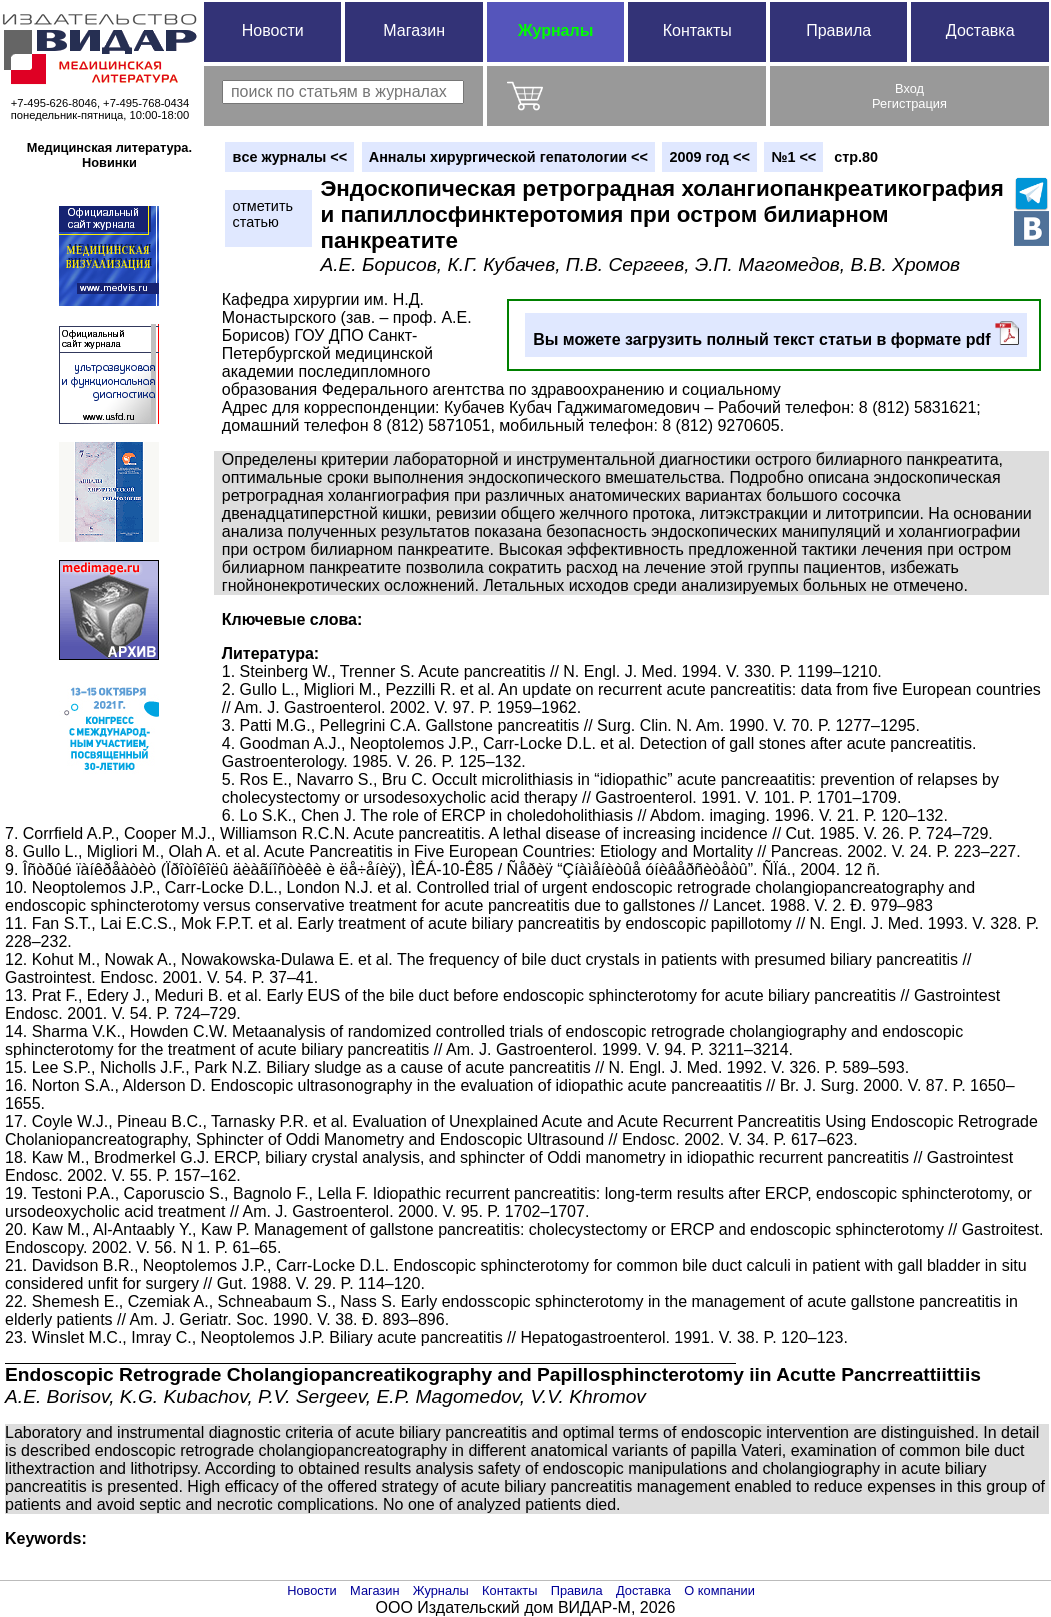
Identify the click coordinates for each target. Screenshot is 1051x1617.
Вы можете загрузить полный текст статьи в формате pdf (776, 334)
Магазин (414, 30)
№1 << (793, 157)
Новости (273, 30)
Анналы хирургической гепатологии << (508, 157)
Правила (838, 30)
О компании (719, 1590)
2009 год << (709, 157)
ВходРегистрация (909, 96)
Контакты (697, 30)
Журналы (555, 30)
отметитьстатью (263, 214)
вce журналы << (290, 157)
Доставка (980, 30)
